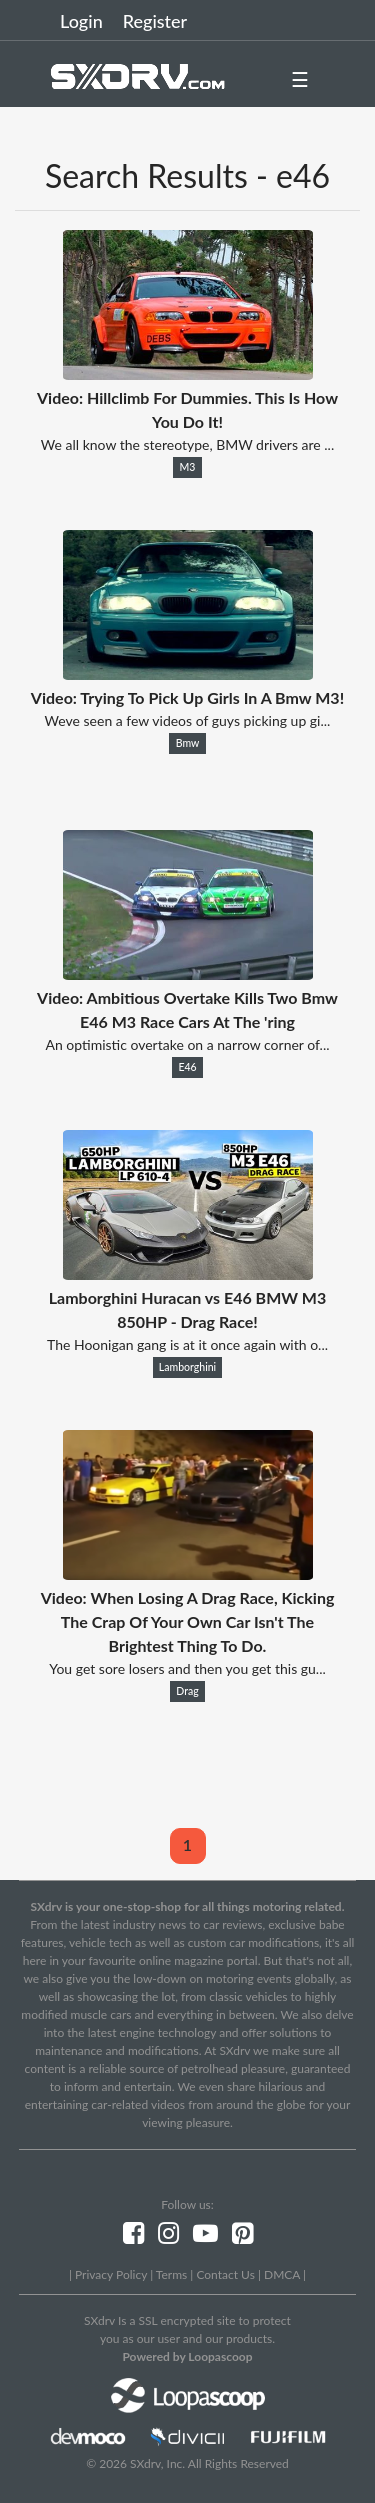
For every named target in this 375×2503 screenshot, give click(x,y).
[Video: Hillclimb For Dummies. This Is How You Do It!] (188, 373)
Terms (171, 2274)
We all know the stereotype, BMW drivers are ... (187, 444)
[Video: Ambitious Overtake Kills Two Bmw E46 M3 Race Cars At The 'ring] (188, 973)
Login (81, 21)
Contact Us (225, 2274)
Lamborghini (187, 1367)
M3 (188, 467)
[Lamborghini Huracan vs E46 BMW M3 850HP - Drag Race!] (188, 1273)
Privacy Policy (111, 2274)
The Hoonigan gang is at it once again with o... (187, 1344)
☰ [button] (300, 79)
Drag (187, 1691)
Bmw (188, 743)
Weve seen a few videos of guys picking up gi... (188, 720)
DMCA (282, 2274)
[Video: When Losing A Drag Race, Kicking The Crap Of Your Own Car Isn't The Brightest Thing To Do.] (188, 1573)
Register (155, 21)
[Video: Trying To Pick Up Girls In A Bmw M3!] (188, 673)
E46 (187, 1067)
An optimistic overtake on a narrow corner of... (187, 1044)
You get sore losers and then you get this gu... (187, 1668)
